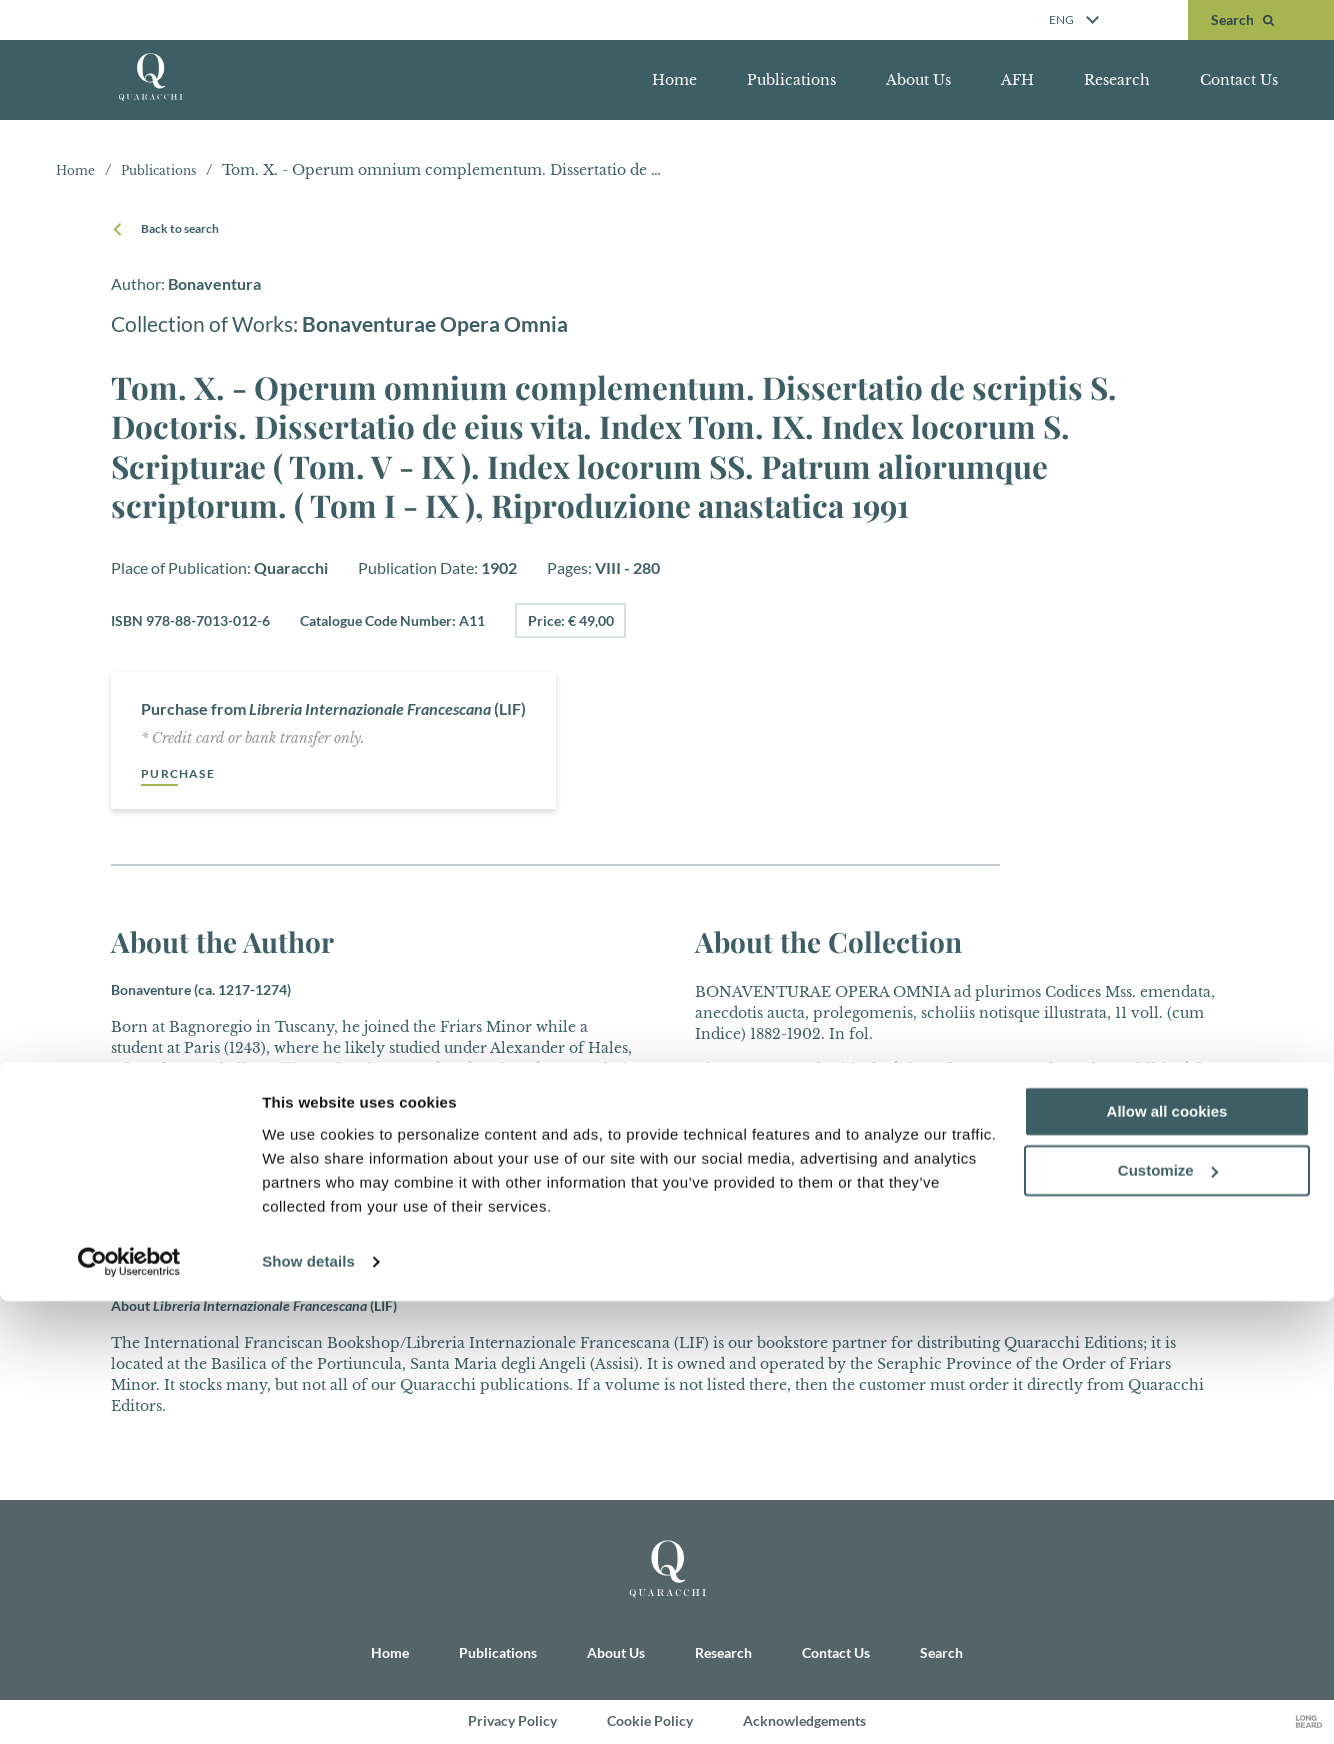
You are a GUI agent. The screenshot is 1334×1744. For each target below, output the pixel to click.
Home (674, 80)
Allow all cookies (1167, 1554)
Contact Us (1239, 80)
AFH (1017, 80)
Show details (308, 1704)
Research (1117, 80)
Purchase (183, 773)
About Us (918, 80)
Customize (1168, 1613)
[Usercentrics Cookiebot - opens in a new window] (129, 1705)
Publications (791, 80)
